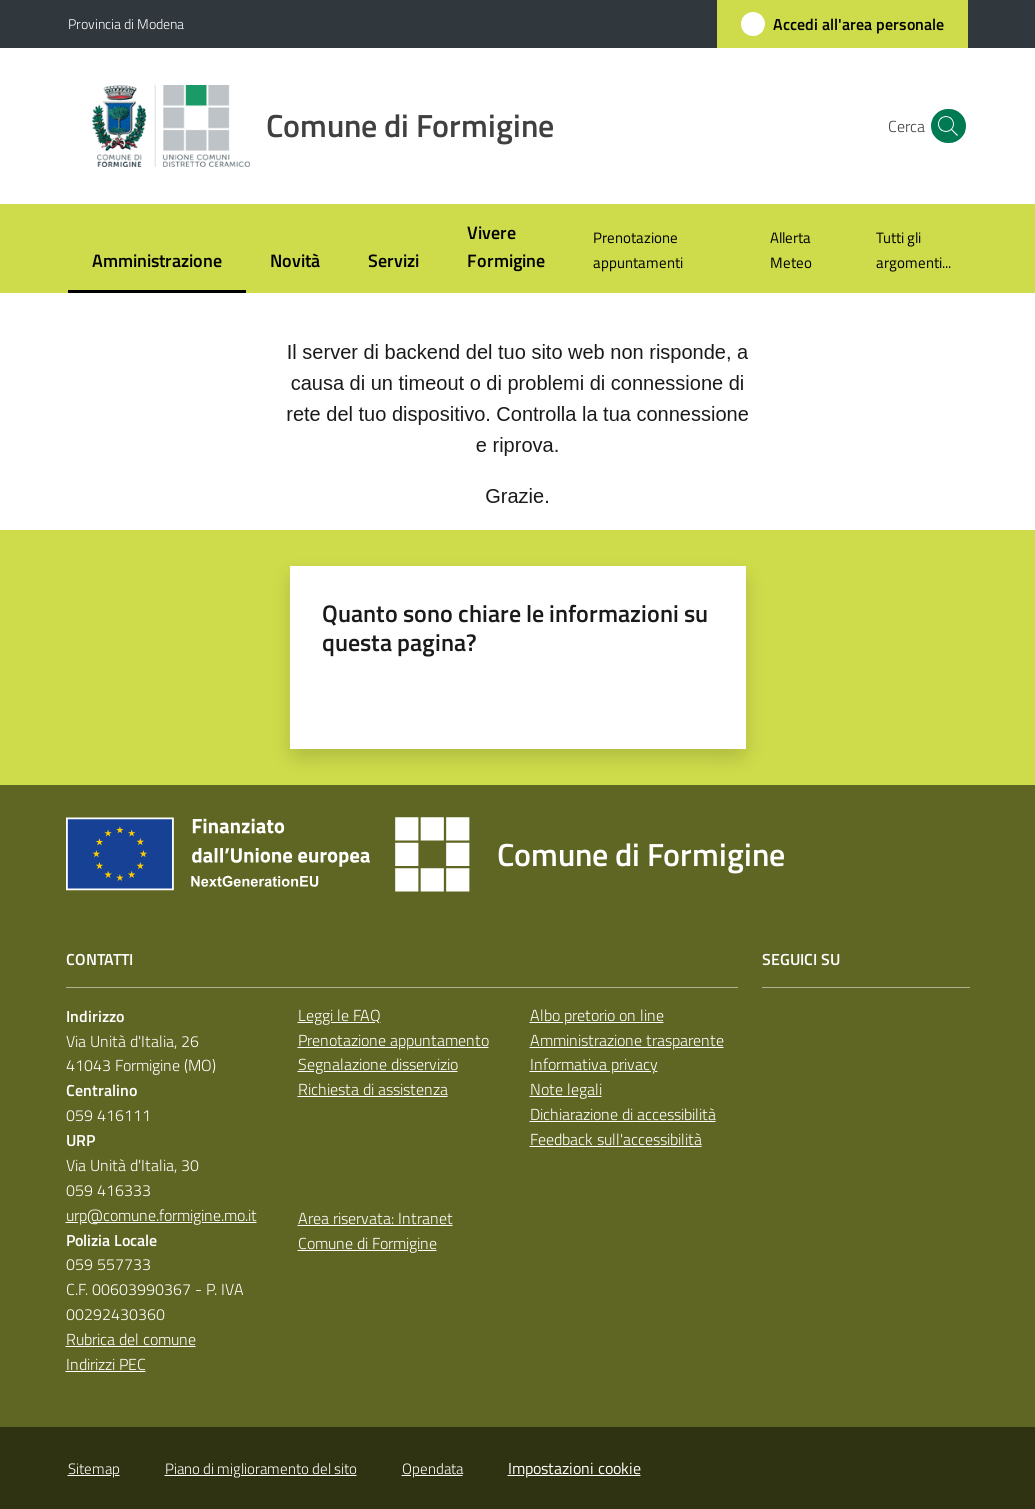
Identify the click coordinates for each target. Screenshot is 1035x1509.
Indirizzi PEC (106, 1364)
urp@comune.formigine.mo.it (161, 1215)
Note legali (566, 1089)
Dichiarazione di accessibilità (623, 1114)
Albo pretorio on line (597, 1015)
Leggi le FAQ (339, 1015)
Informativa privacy (594, 1064)
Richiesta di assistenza (373, 1089)
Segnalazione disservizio (378, 1064)
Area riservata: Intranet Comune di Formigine (375, 1230)
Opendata (432, 1468)
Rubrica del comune (131, 1339)
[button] (944, 126)
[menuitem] (157, 262)
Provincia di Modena (126, 23)
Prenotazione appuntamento (393, 1040)
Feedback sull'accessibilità (616, 1139)
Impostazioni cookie (574, 1468)
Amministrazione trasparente (627, 1040)
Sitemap (94, 1468)
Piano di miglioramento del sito (261, 1468)
